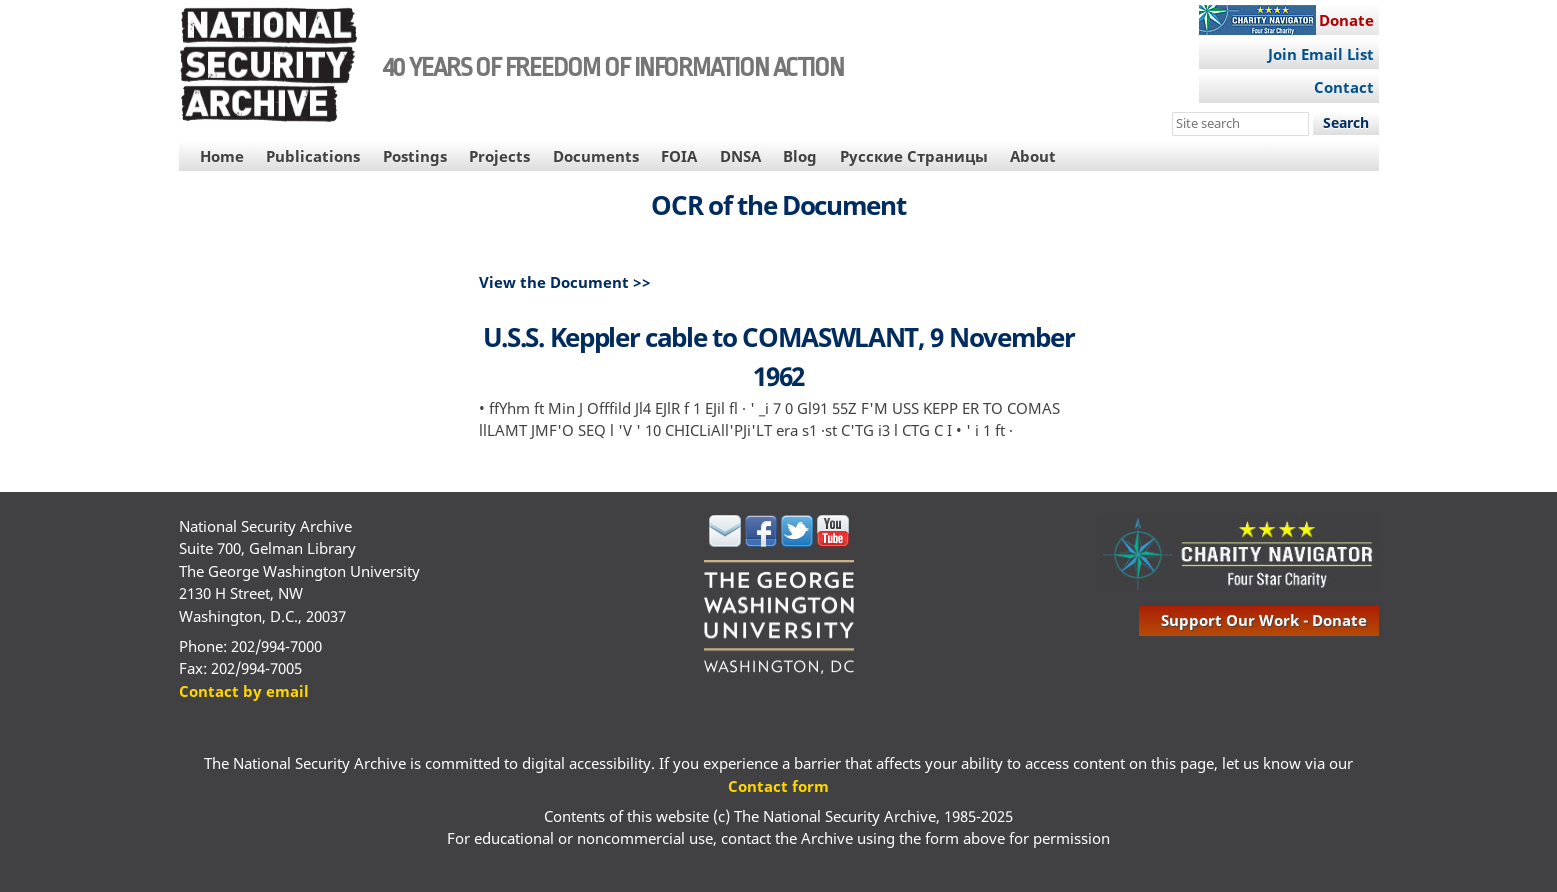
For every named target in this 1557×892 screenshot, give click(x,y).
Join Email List (1321, 54)
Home (222, 156)
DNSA (740, 156)
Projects (499, 156)
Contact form (778, 786)
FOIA (679, 156)
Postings (415, 156)
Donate (1346, 20)
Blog (800, 156)
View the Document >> (565, 282)
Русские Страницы (914, 156)
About (1033, 156)
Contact (1344, 87)
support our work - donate (1264, 620)
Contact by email (244, 691)
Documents (596, 156)
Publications (313, 156)
